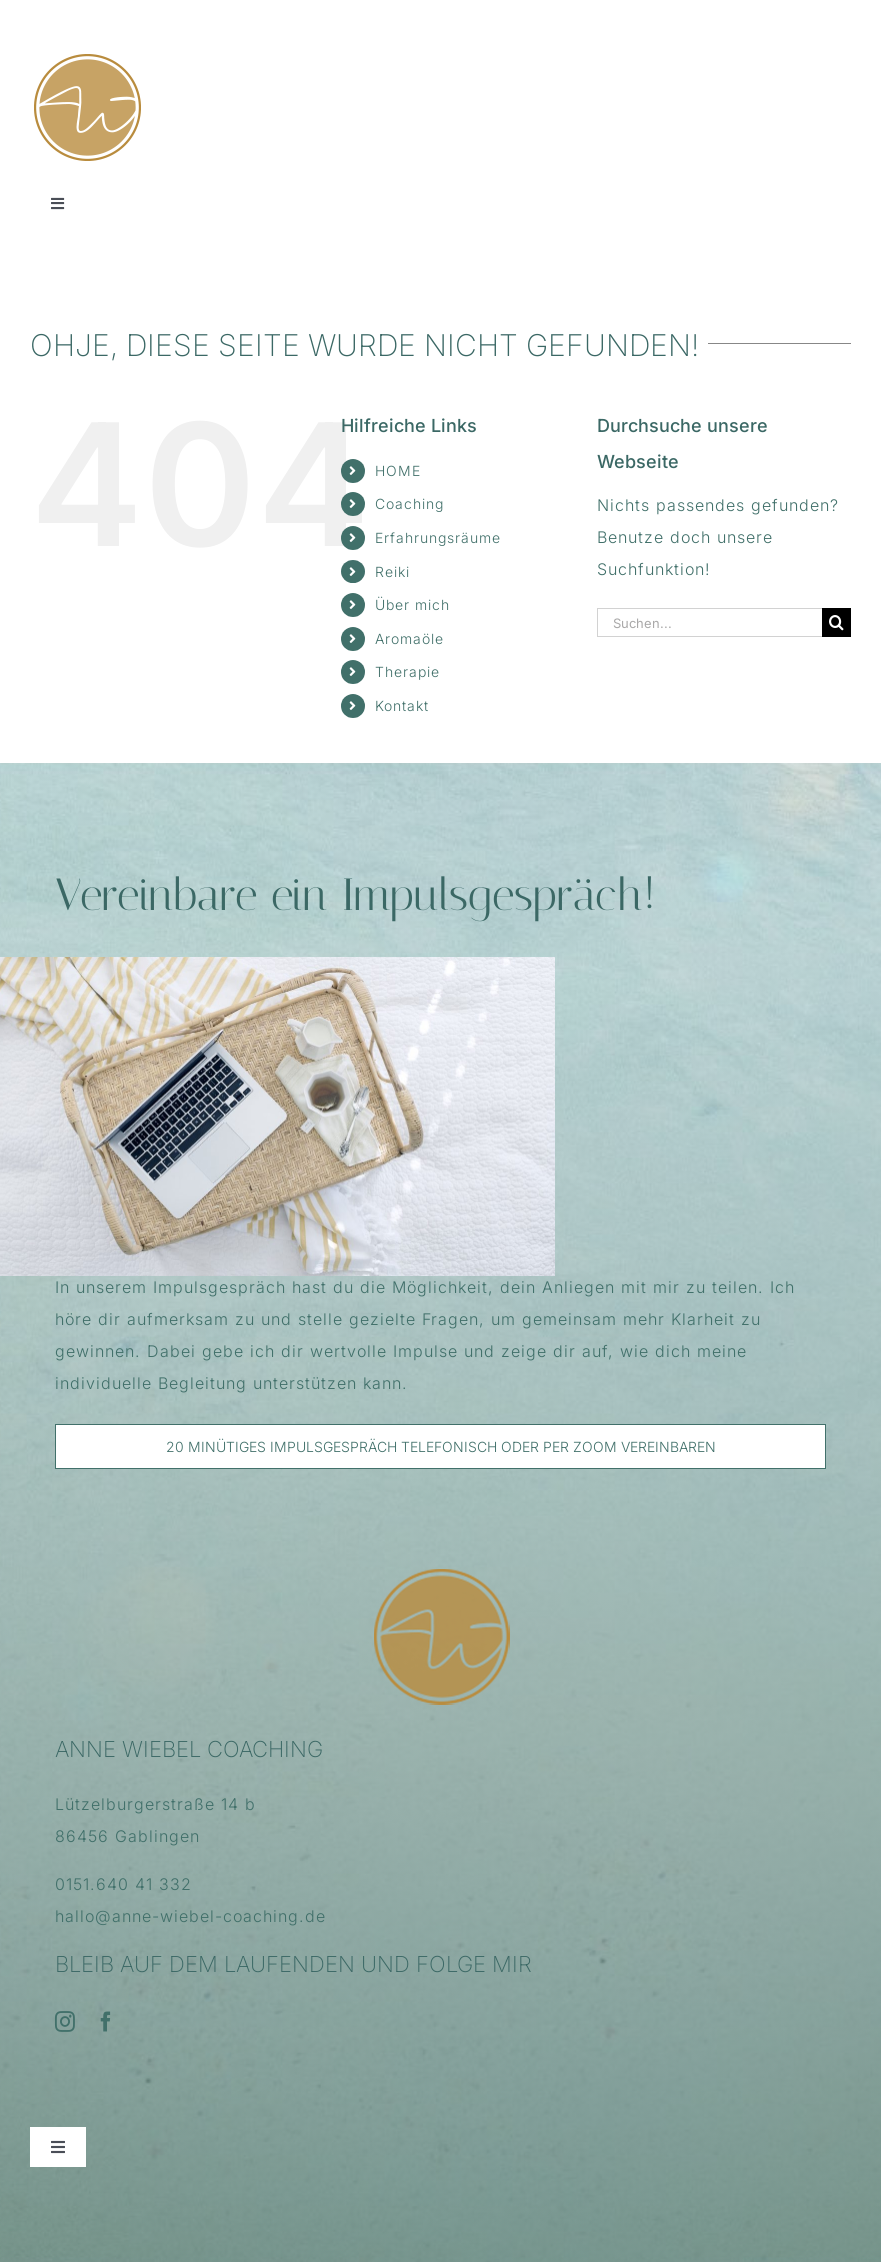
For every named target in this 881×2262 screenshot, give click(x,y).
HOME (398, 470)
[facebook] (106, 2022)
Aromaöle (409, 638)
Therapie (407, 671)
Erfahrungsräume (438, 537)
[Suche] (836, 622)
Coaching (409, 503)
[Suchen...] (709, 622)
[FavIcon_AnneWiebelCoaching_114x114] (87, 58)
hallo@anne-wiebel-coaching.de (190, 1916)
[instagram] (65, 2022)
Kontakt (402, 705)
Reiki (392, 571)
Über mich (412, 604)
